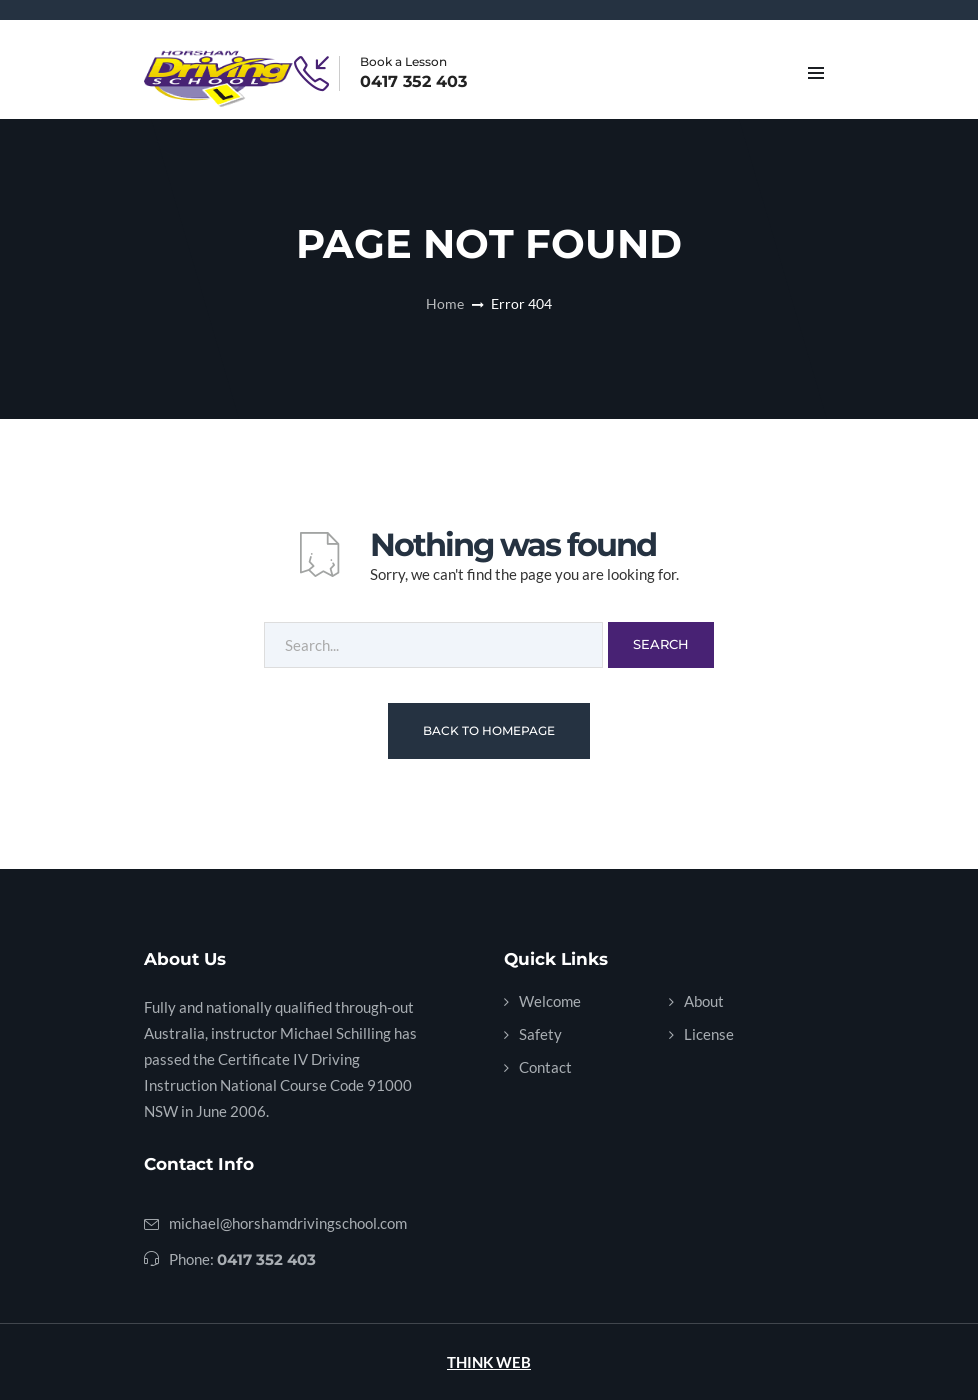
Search (661, 644)
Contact (545, 1067)
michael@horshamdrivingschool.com (288, 1223)
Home (445, 303)
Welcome (550, 1001)
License (709, 1034)
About (704, 1001)
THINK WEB (489, 1362)
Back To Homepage (489, 730)
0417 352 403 (413, 82)
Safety (540, 1034)
